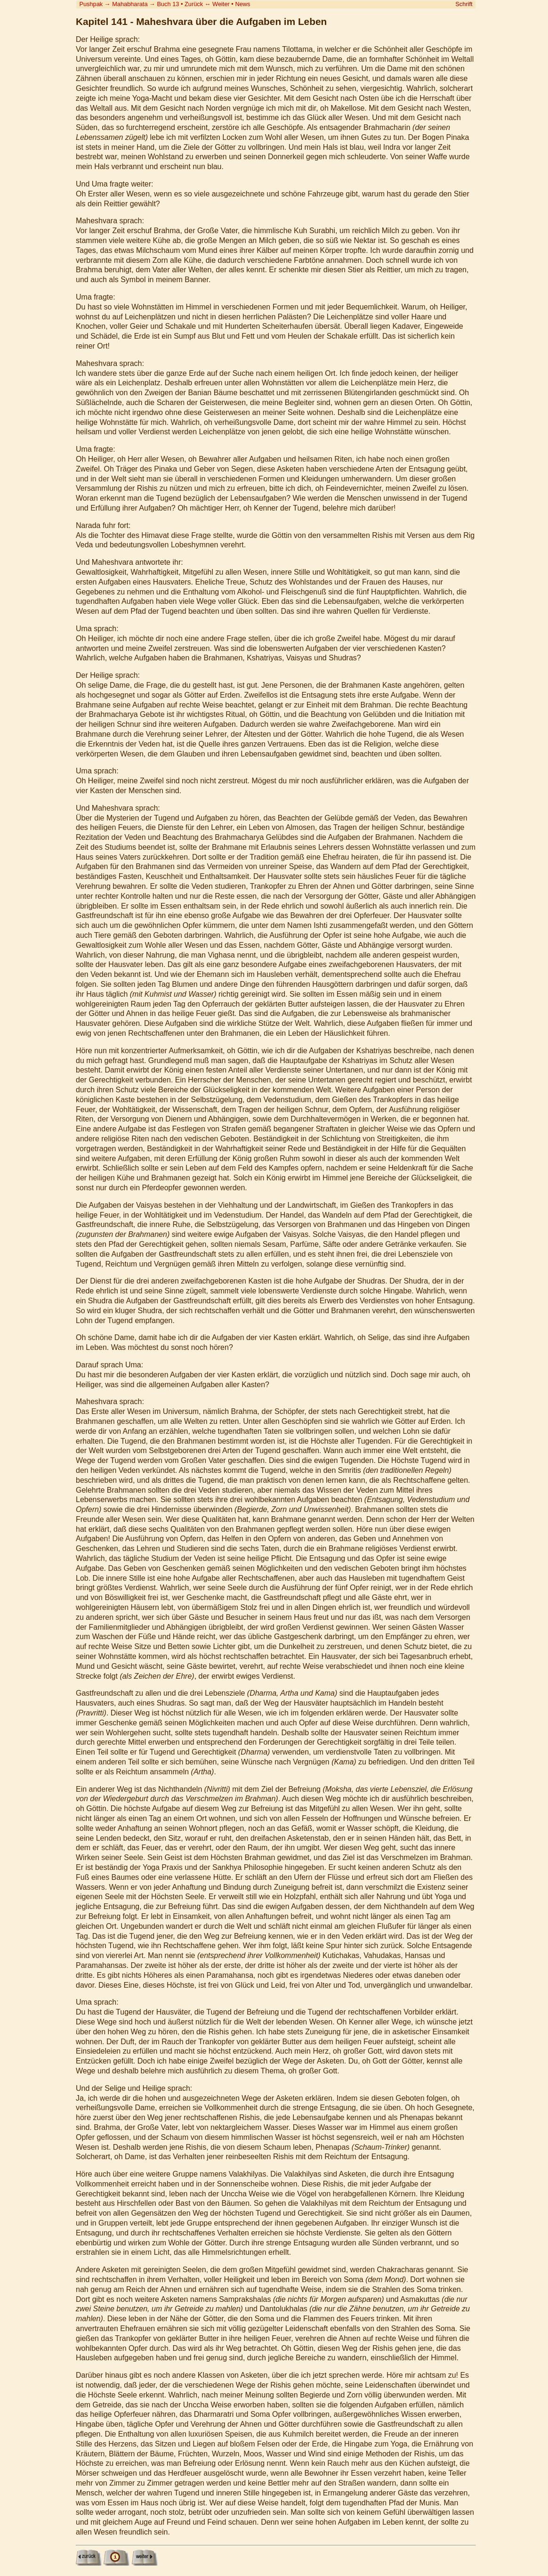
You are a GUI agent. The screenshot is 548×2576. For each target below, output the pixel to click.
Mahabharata (129, 4)
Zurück (194, 4)
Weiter (221, 4)
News (242, 4)
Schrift (463, 4)
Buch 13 (168, 4)
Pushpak (91, 4)
